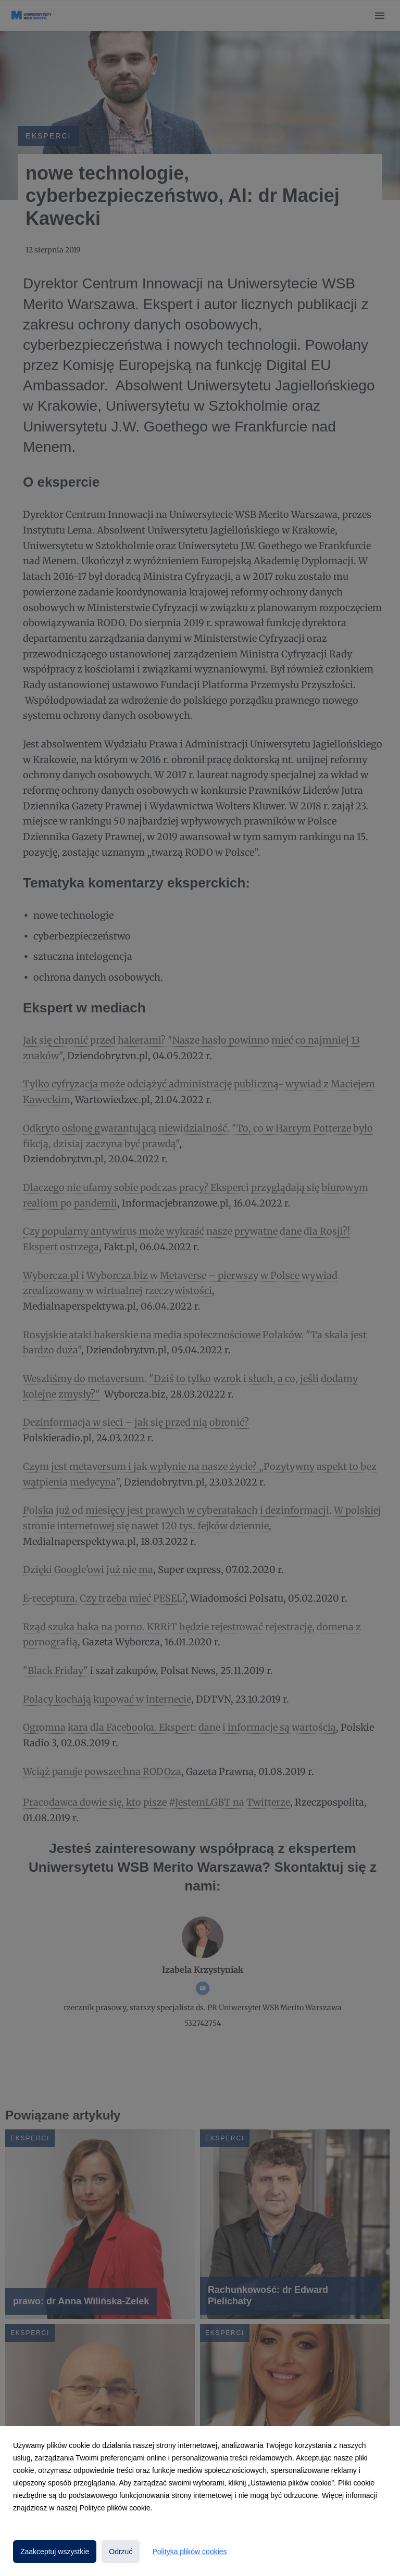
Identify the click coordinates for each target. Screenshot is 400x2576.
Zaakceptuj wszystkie (54, 2551)
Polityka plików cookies (189, 2551)
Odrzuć (120, 2551)
